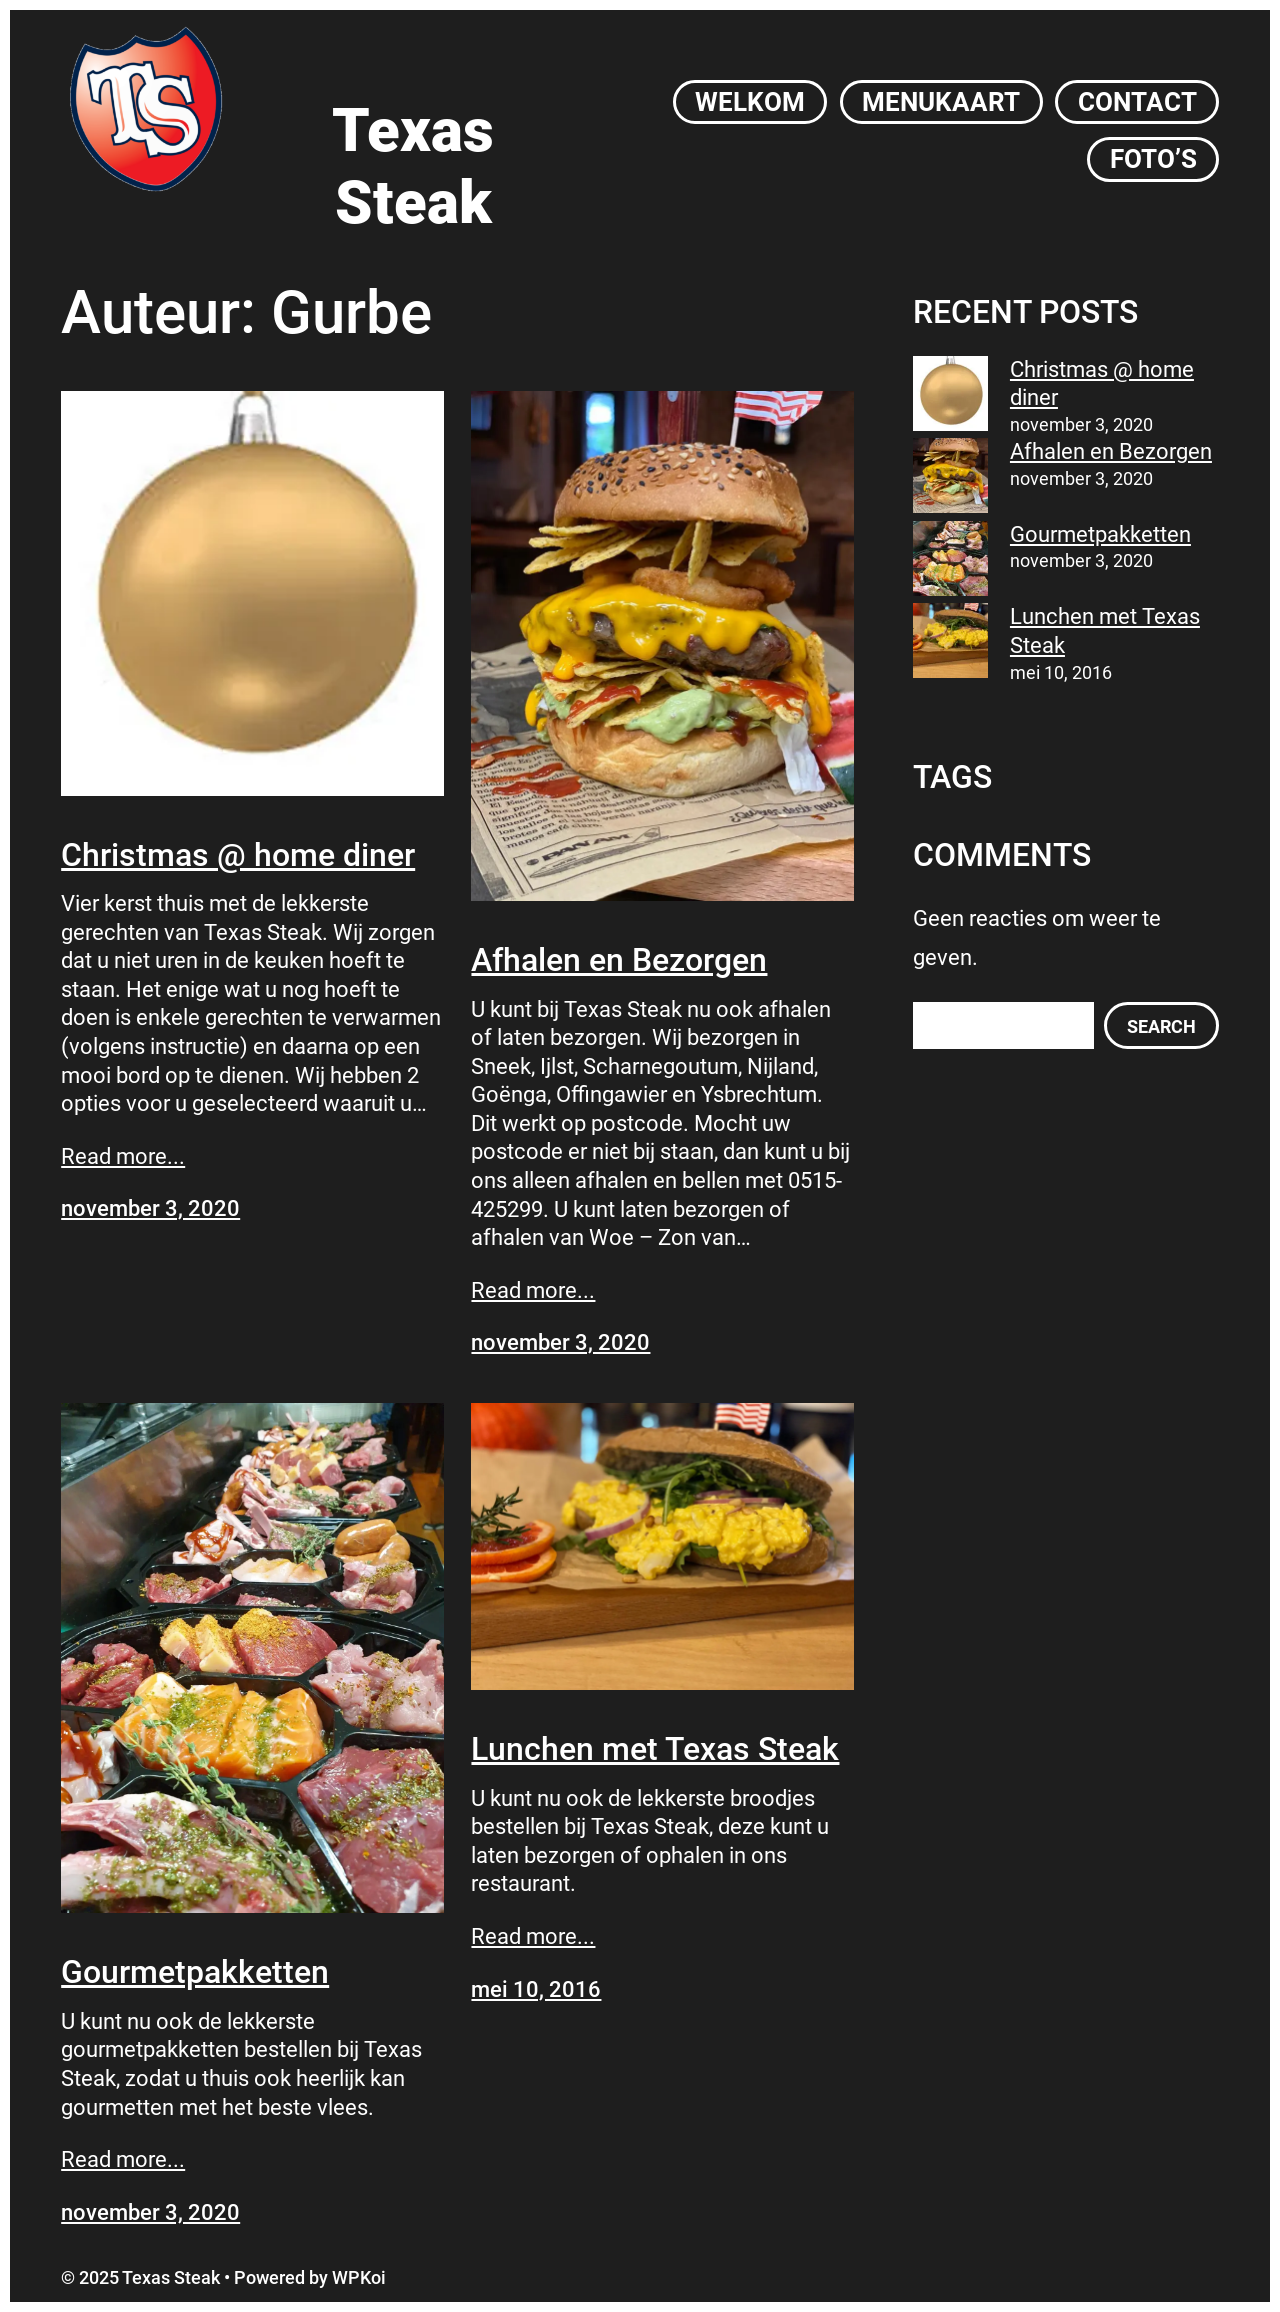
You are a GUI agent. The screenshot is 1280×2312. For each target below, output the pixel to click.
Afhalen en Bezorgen (619, 960)
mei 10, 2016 (536, 1989)
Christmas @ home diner (238, 855)
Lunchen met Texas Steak (655, 1749)
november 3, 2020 (150, 1208)
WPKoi (359, 2277)
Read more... (123, 1156)
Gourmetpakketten (195, 1972)
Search (1161, 1026)
